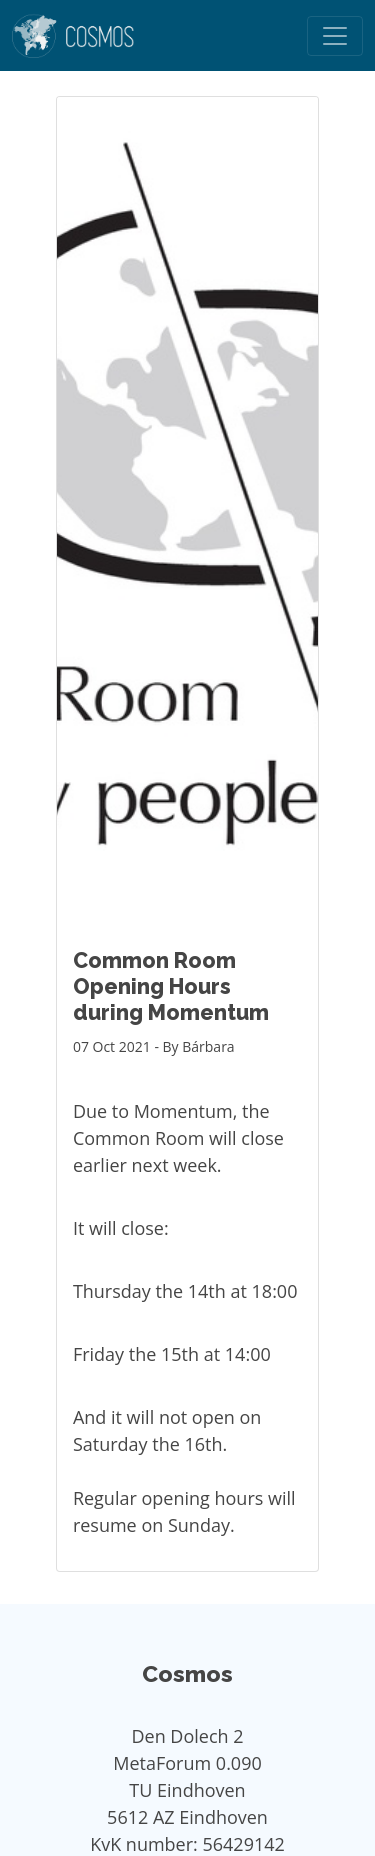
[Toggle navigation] (335, 36)
